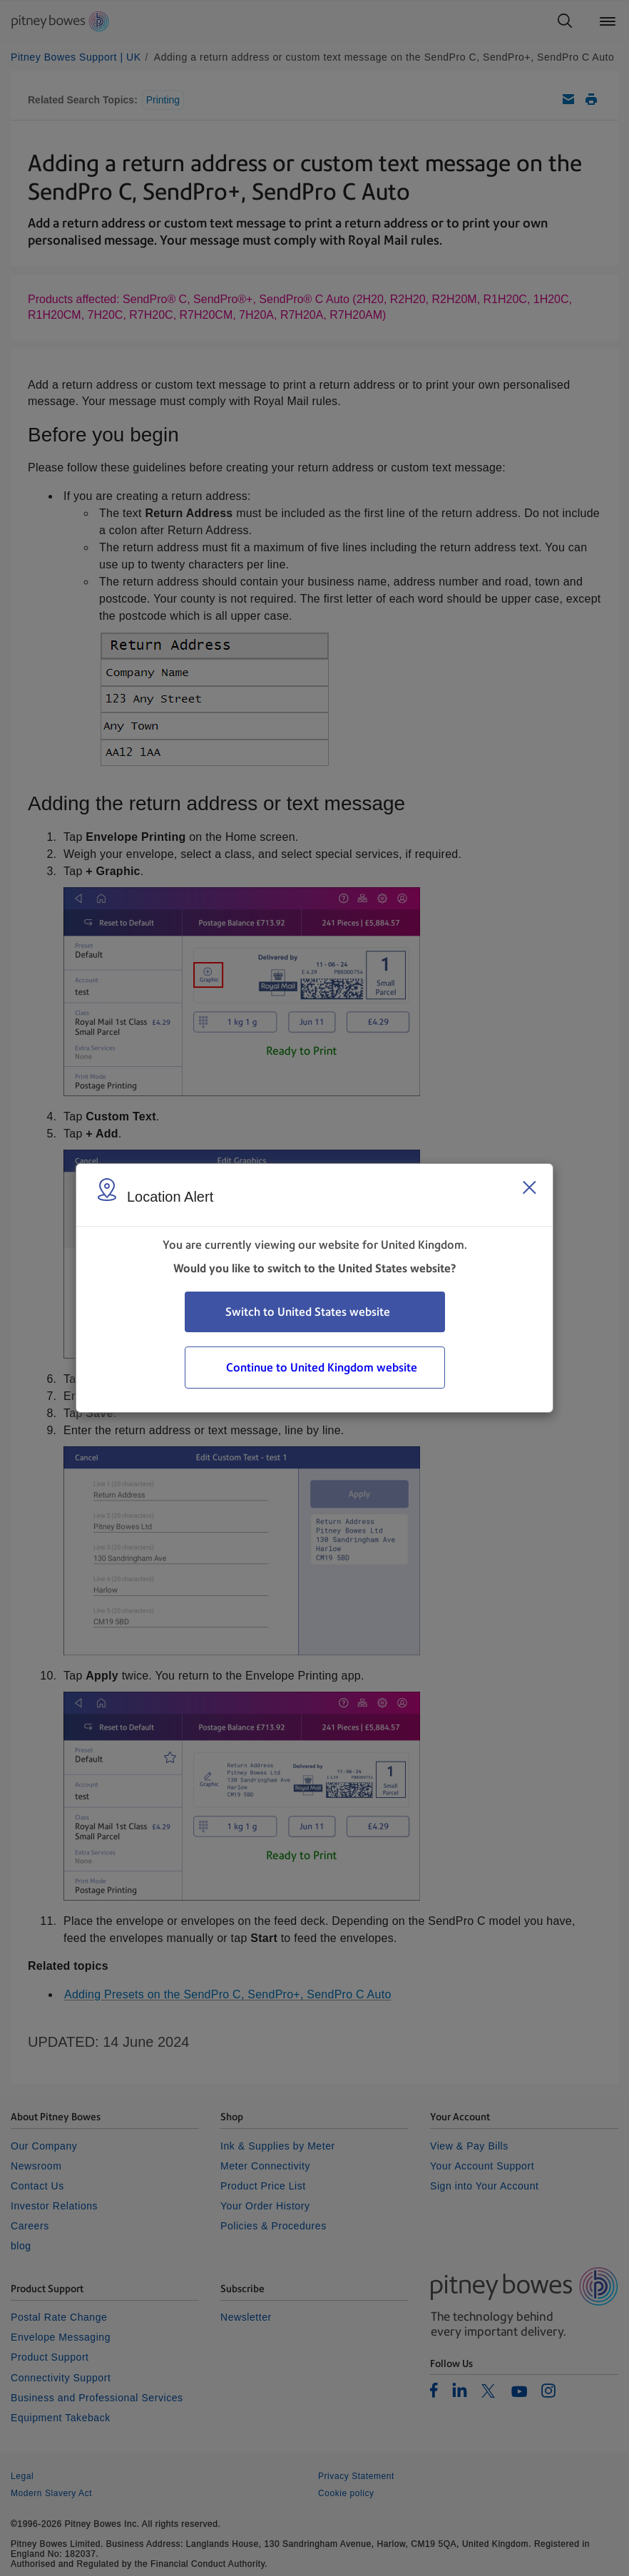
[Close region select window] (529, 1187)
